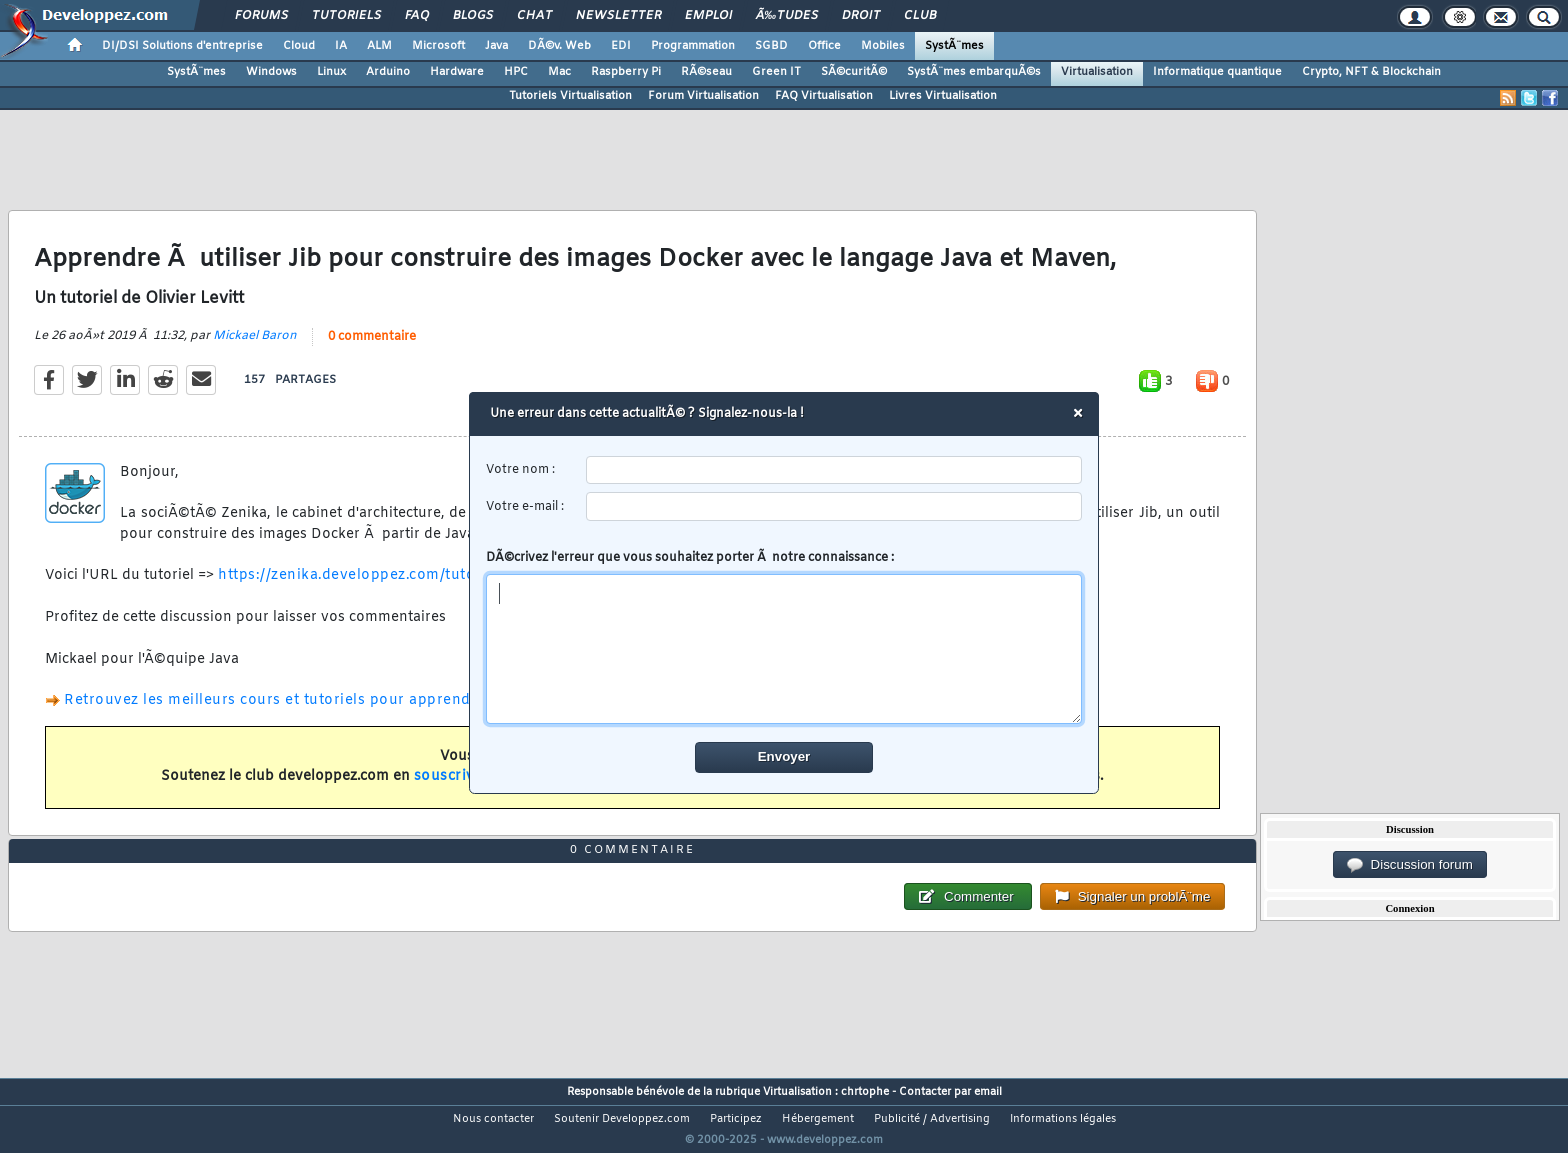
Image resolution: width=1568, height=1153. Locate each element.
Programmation (693, 46)
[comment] (784, 649)
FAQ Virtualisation (824, 96)
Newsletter (618, 16)
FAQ (417, 16)
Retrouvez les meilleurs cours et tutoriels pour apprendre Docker (303, 713)
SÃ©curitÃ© (854, 72)
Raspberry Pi (626, 72)
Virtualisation (1097, 72)
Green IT (776, 72)
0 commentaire (372, 349)
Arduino (388, 72)
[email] (834, 506)
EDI (621, 46)
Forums (261, 16)
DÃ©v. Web (559, 46)
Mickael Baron (255, 348)
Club (920, 16)
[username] (834, 470)
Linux (331, 72)
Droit (861, 16)
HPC (516, 72)
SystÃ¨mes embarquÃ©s (974, 72)
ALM (379, 46)
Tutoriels (346, 16)
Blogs (473, 16)
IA (341, 46)
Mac (559, 72)
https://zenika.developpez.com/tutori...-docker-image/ (413, 588)
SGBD (771, 46)
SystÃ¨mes (954, 46)
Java (496, 46)
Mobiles (883, 46)
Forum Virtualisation (703, 96)
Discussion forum (1410, 865)
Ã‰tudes (787, 16)
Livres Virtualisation (943, 96)
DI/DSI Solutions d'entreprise (182, 46)
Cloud (299, 46)
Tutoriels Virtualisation (570, 96)
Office (824, 46)
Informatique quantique (1217, 72)
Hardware (457, 72)
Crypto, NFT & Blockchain (1371, 72)
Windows (271, 72)
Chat (534, 16)
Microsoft (438, 46)
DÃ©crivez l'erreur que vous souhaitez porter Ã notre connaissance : (784, 637)
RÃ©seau (706, 72)
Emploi (708, 16)
